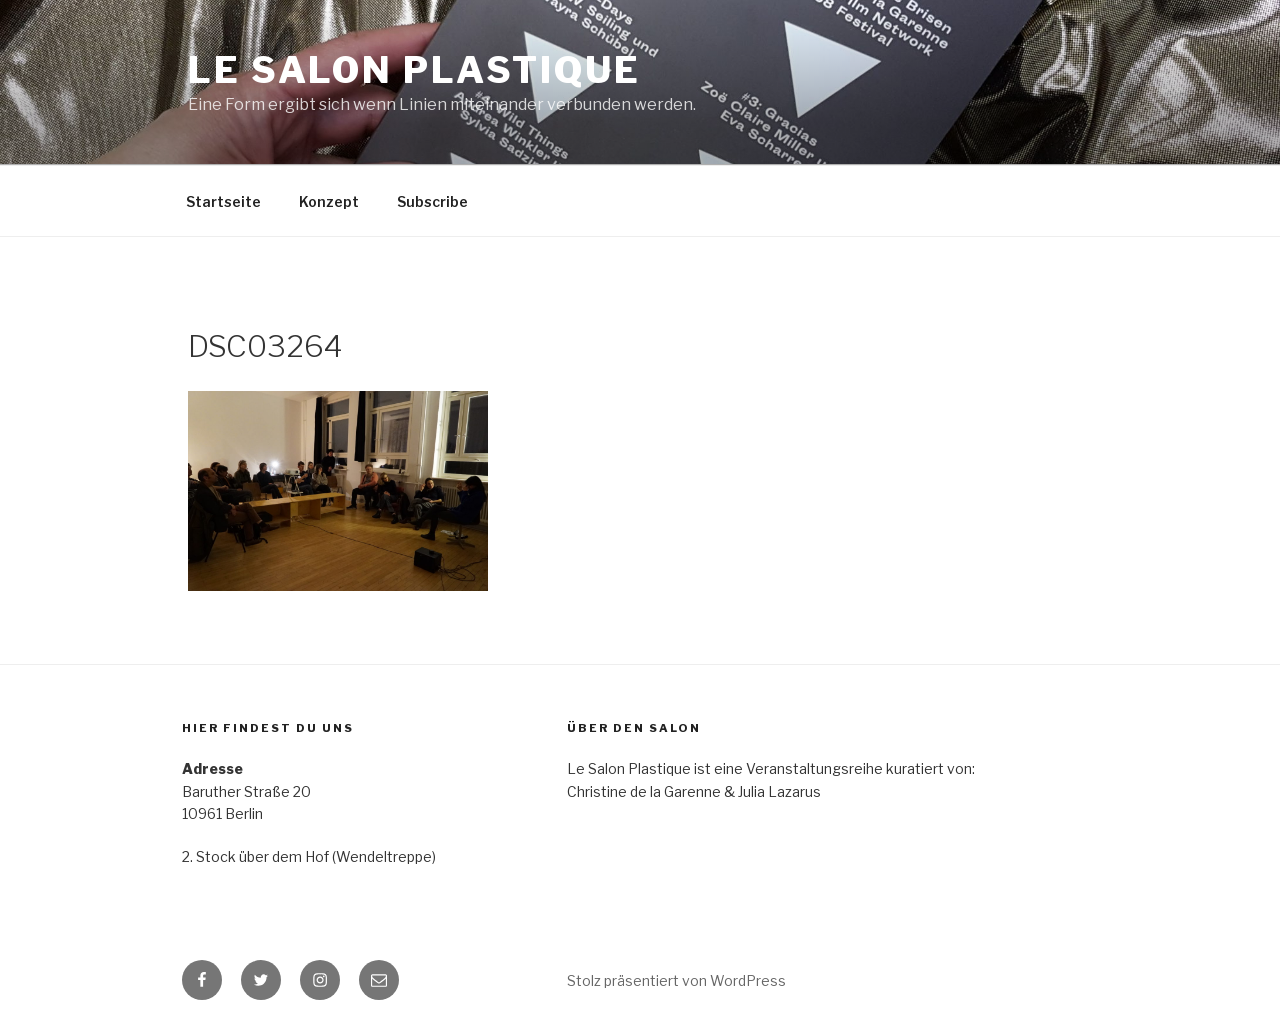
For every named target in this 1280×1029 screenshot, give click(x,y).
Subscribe (432, 201)
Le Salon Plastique (414, 70)
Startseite (223, 201)
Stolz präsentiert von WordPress (676, 980)
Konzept (329, 201)
